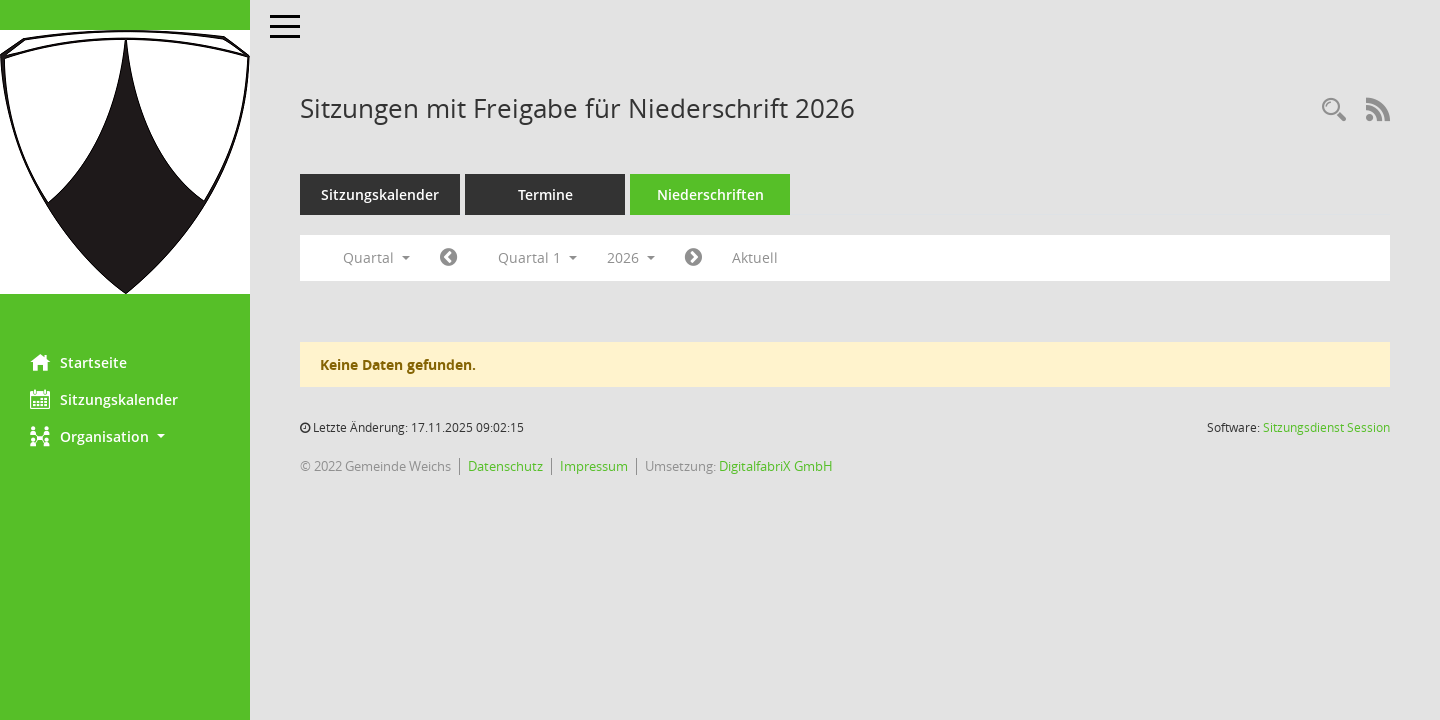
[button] (125, 436)
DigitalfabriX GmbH (776, 466)
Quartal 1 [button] (537, 257)
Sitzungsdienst (1326, 427)
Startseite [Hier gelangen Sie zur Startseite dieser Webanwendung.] (78, 362)
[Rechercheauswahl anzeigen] (1334, 110)
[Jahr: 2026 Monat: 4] (693, 258)
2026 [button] (631, 257)
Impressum (594, 466)
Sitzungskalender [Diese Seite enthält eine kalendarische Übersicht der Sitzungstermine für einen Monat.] (104, 399)
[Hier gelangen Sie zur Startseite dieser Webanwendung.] (125, 162)
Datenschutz (505, 466)
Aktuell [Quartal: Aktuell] (755, 257)
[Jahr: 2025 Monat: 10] (448, 258)
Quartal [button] (376, 257)
